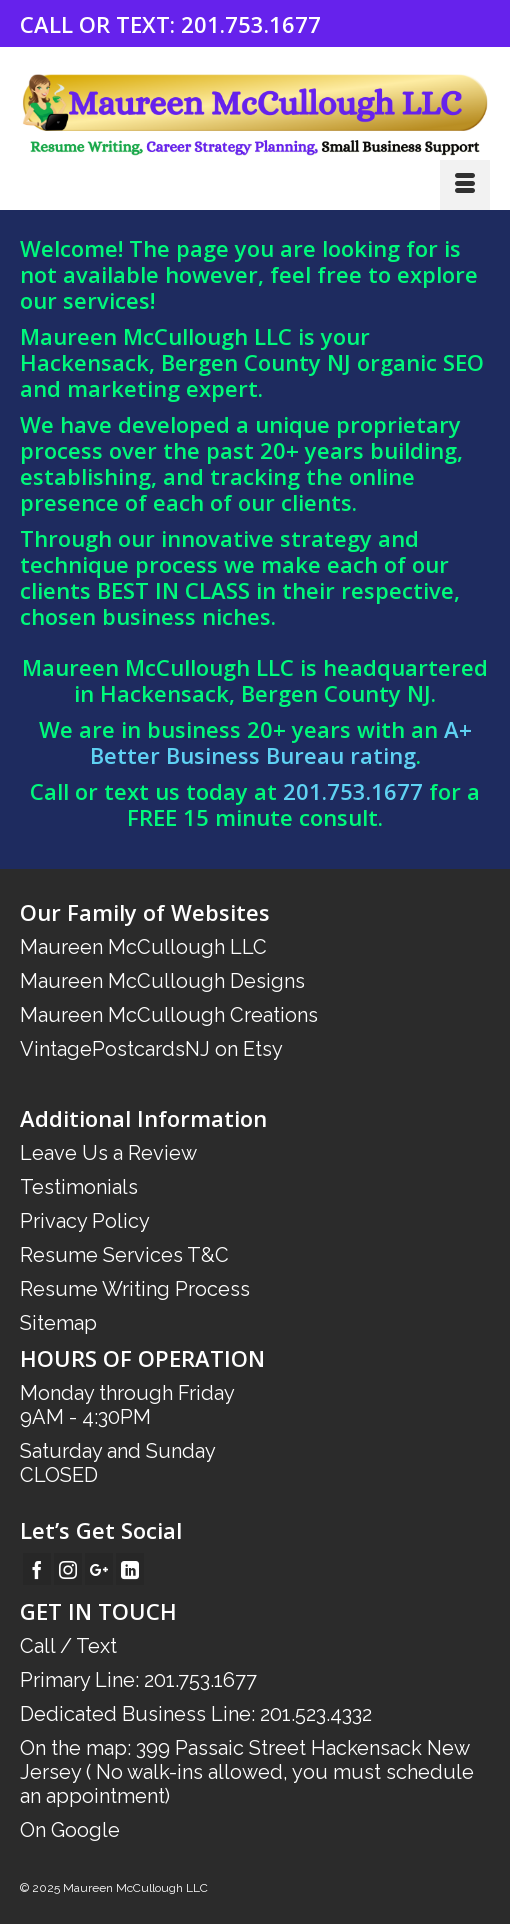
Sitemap (58, 1323)
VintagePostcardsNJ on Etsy (151, 1049)
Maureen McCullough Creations (169, 1015)
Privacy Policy (85, 1221)
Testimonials (79, 1187)
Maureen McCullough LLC (143, 947)
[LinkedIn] (130, 1569)
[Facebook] (37, 1569)
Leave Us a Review (108, 1153)
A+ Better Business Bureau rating (281, 742)
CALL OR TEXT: (100, 24)
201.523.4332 (316, 1714)
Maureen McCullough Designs (162, 981)
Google (85, 1830)
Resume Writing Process (135, 1289)
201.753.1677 (251, 24)
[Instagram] (68, 1569)
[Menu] (465, 185)
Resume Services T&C (124, 1255)
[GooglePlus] (99, 1569)
